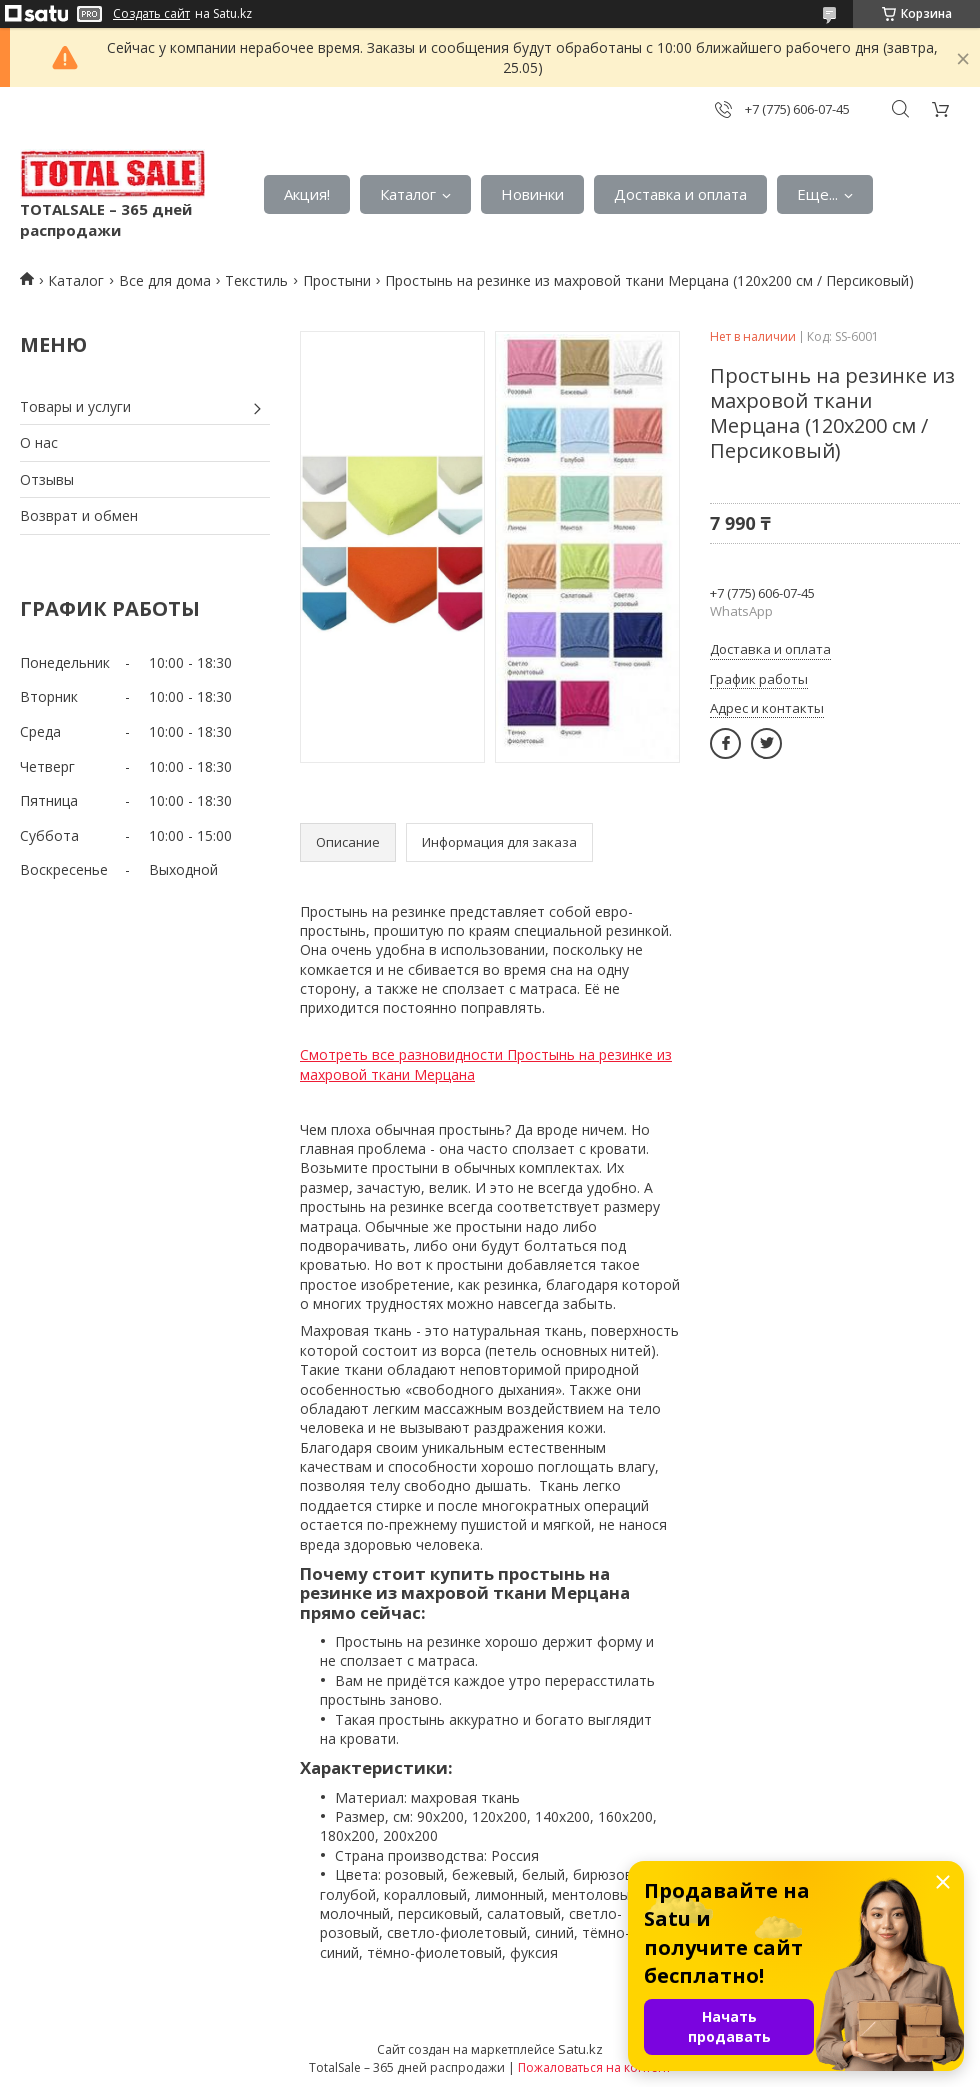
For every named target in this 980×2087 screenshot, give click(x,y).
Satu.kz (580, 2049)
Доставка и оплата (680, 194)
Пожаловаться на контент (594, 2067)
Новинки (532, 194)
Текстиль (256, 280)
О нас (39, 442)
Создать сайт (151, 14)
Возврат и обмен (79, 515)
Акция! (307, 194)
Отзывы (47, 479)
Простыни (337, 280)
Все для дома (165, 280)
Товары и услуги (75, 406)
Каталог (408, 194)
